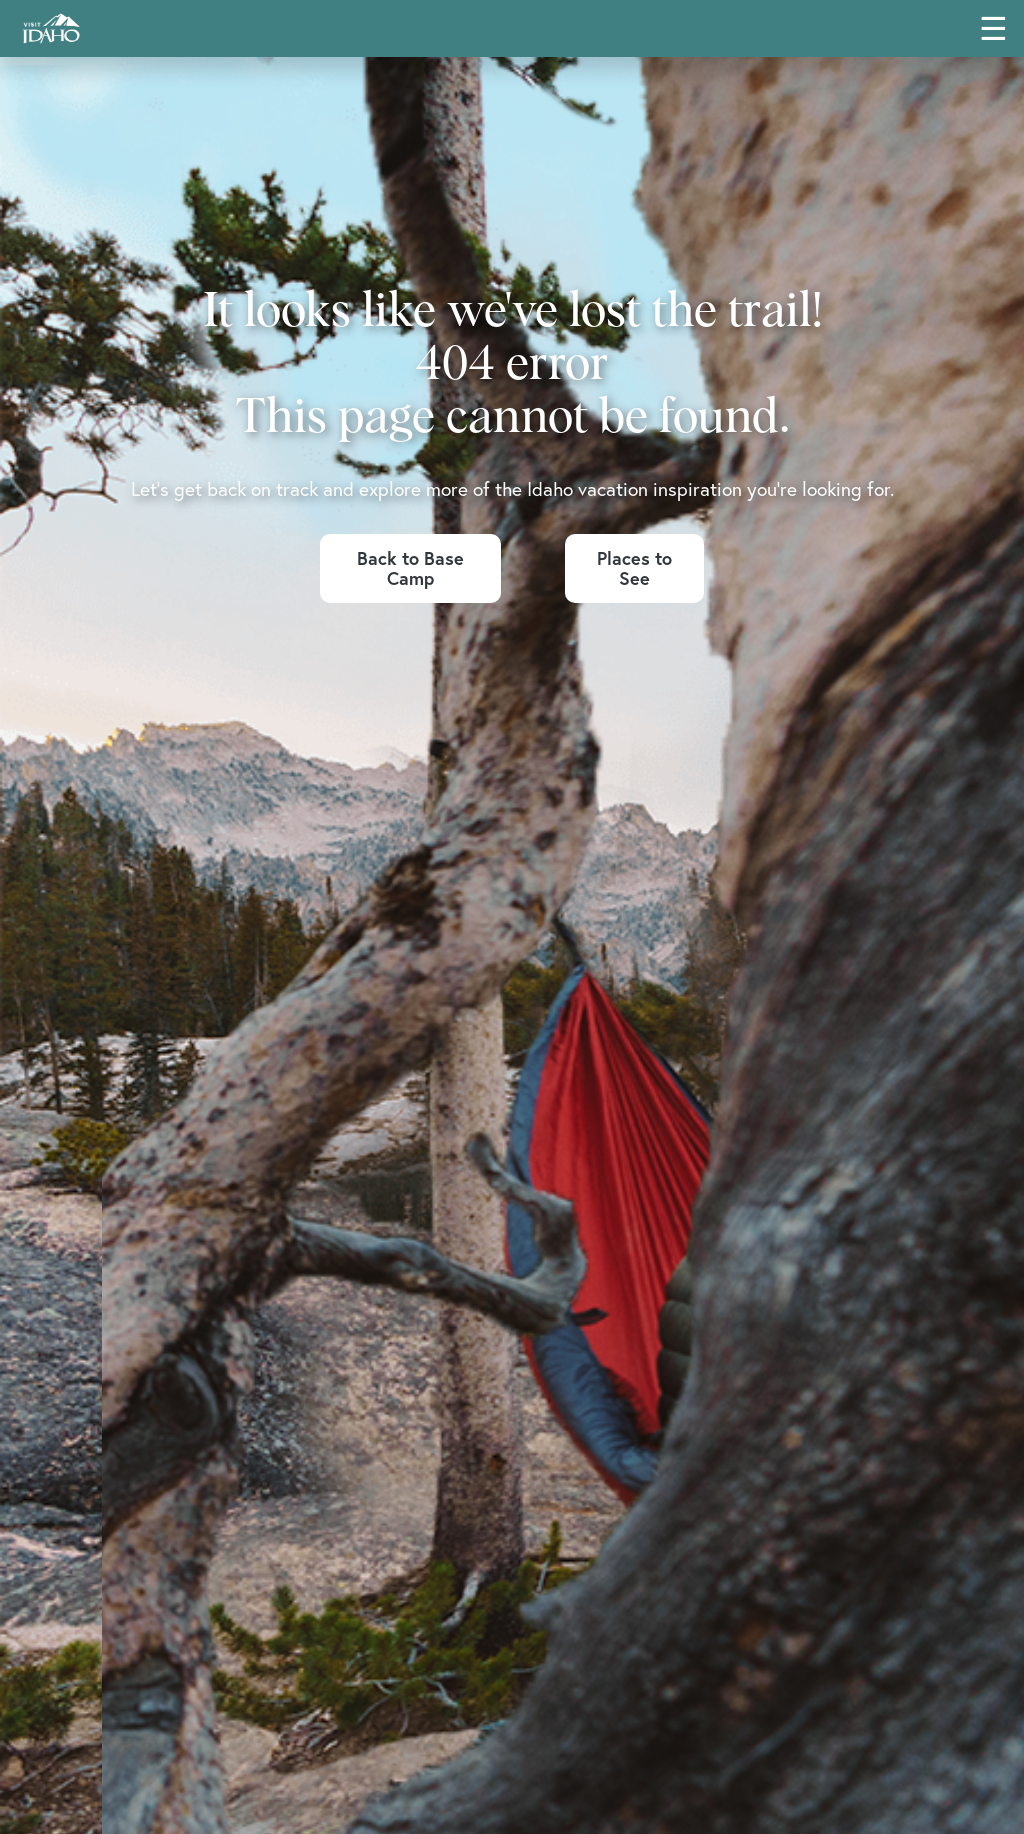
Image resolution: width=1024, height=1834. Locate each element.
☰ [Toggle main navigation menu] (993, 28)
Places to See (634, 568)
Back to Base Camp (410, 568)
